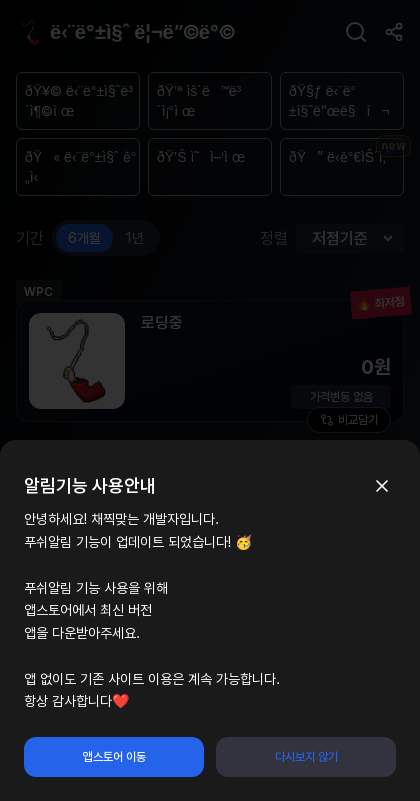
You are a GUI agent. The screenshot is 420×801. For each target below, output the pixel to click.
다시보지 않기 (306, 757)
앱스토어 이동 (114, 757)
